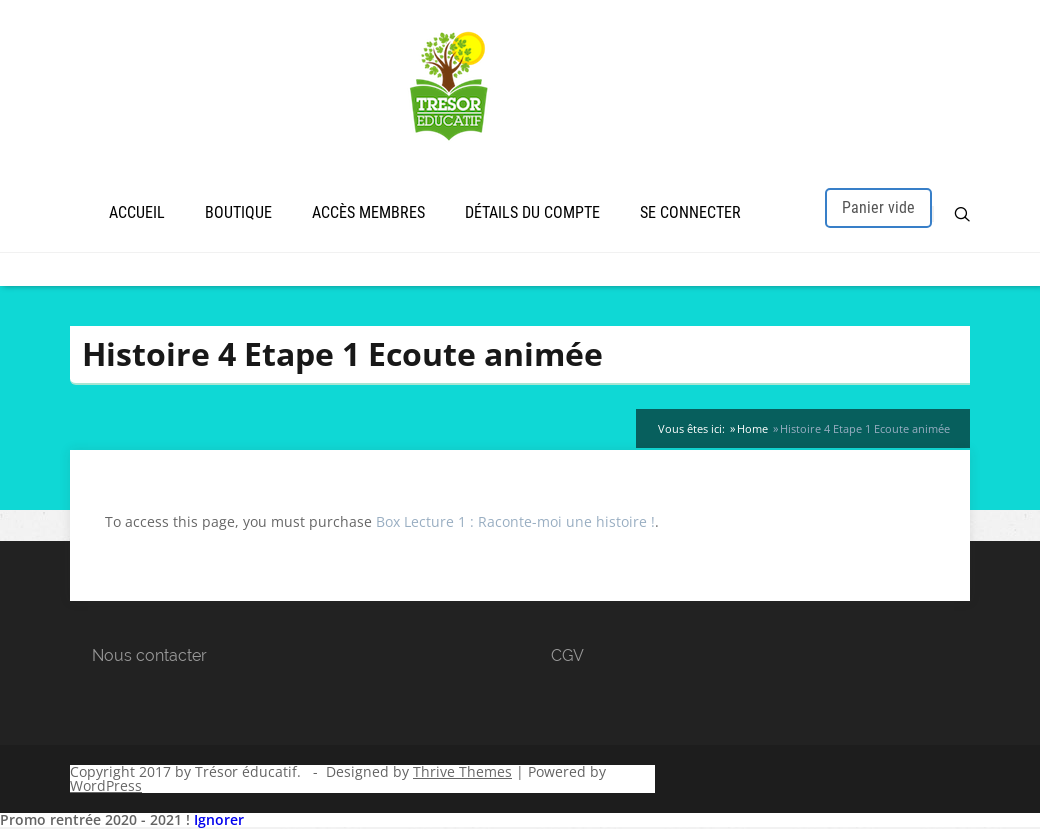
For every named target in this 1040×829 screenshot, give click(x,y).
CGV (567, 655)
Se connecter (690, 212)
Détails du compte (532, 212)
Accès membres (368, 212)
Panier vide (878, 207)
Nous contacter (149, 655)
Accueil (137, 212)
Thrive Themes (462, 771)
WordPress (106, 785)
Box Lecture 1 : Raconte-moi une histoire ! (515, 521)
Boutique (238, 212)
